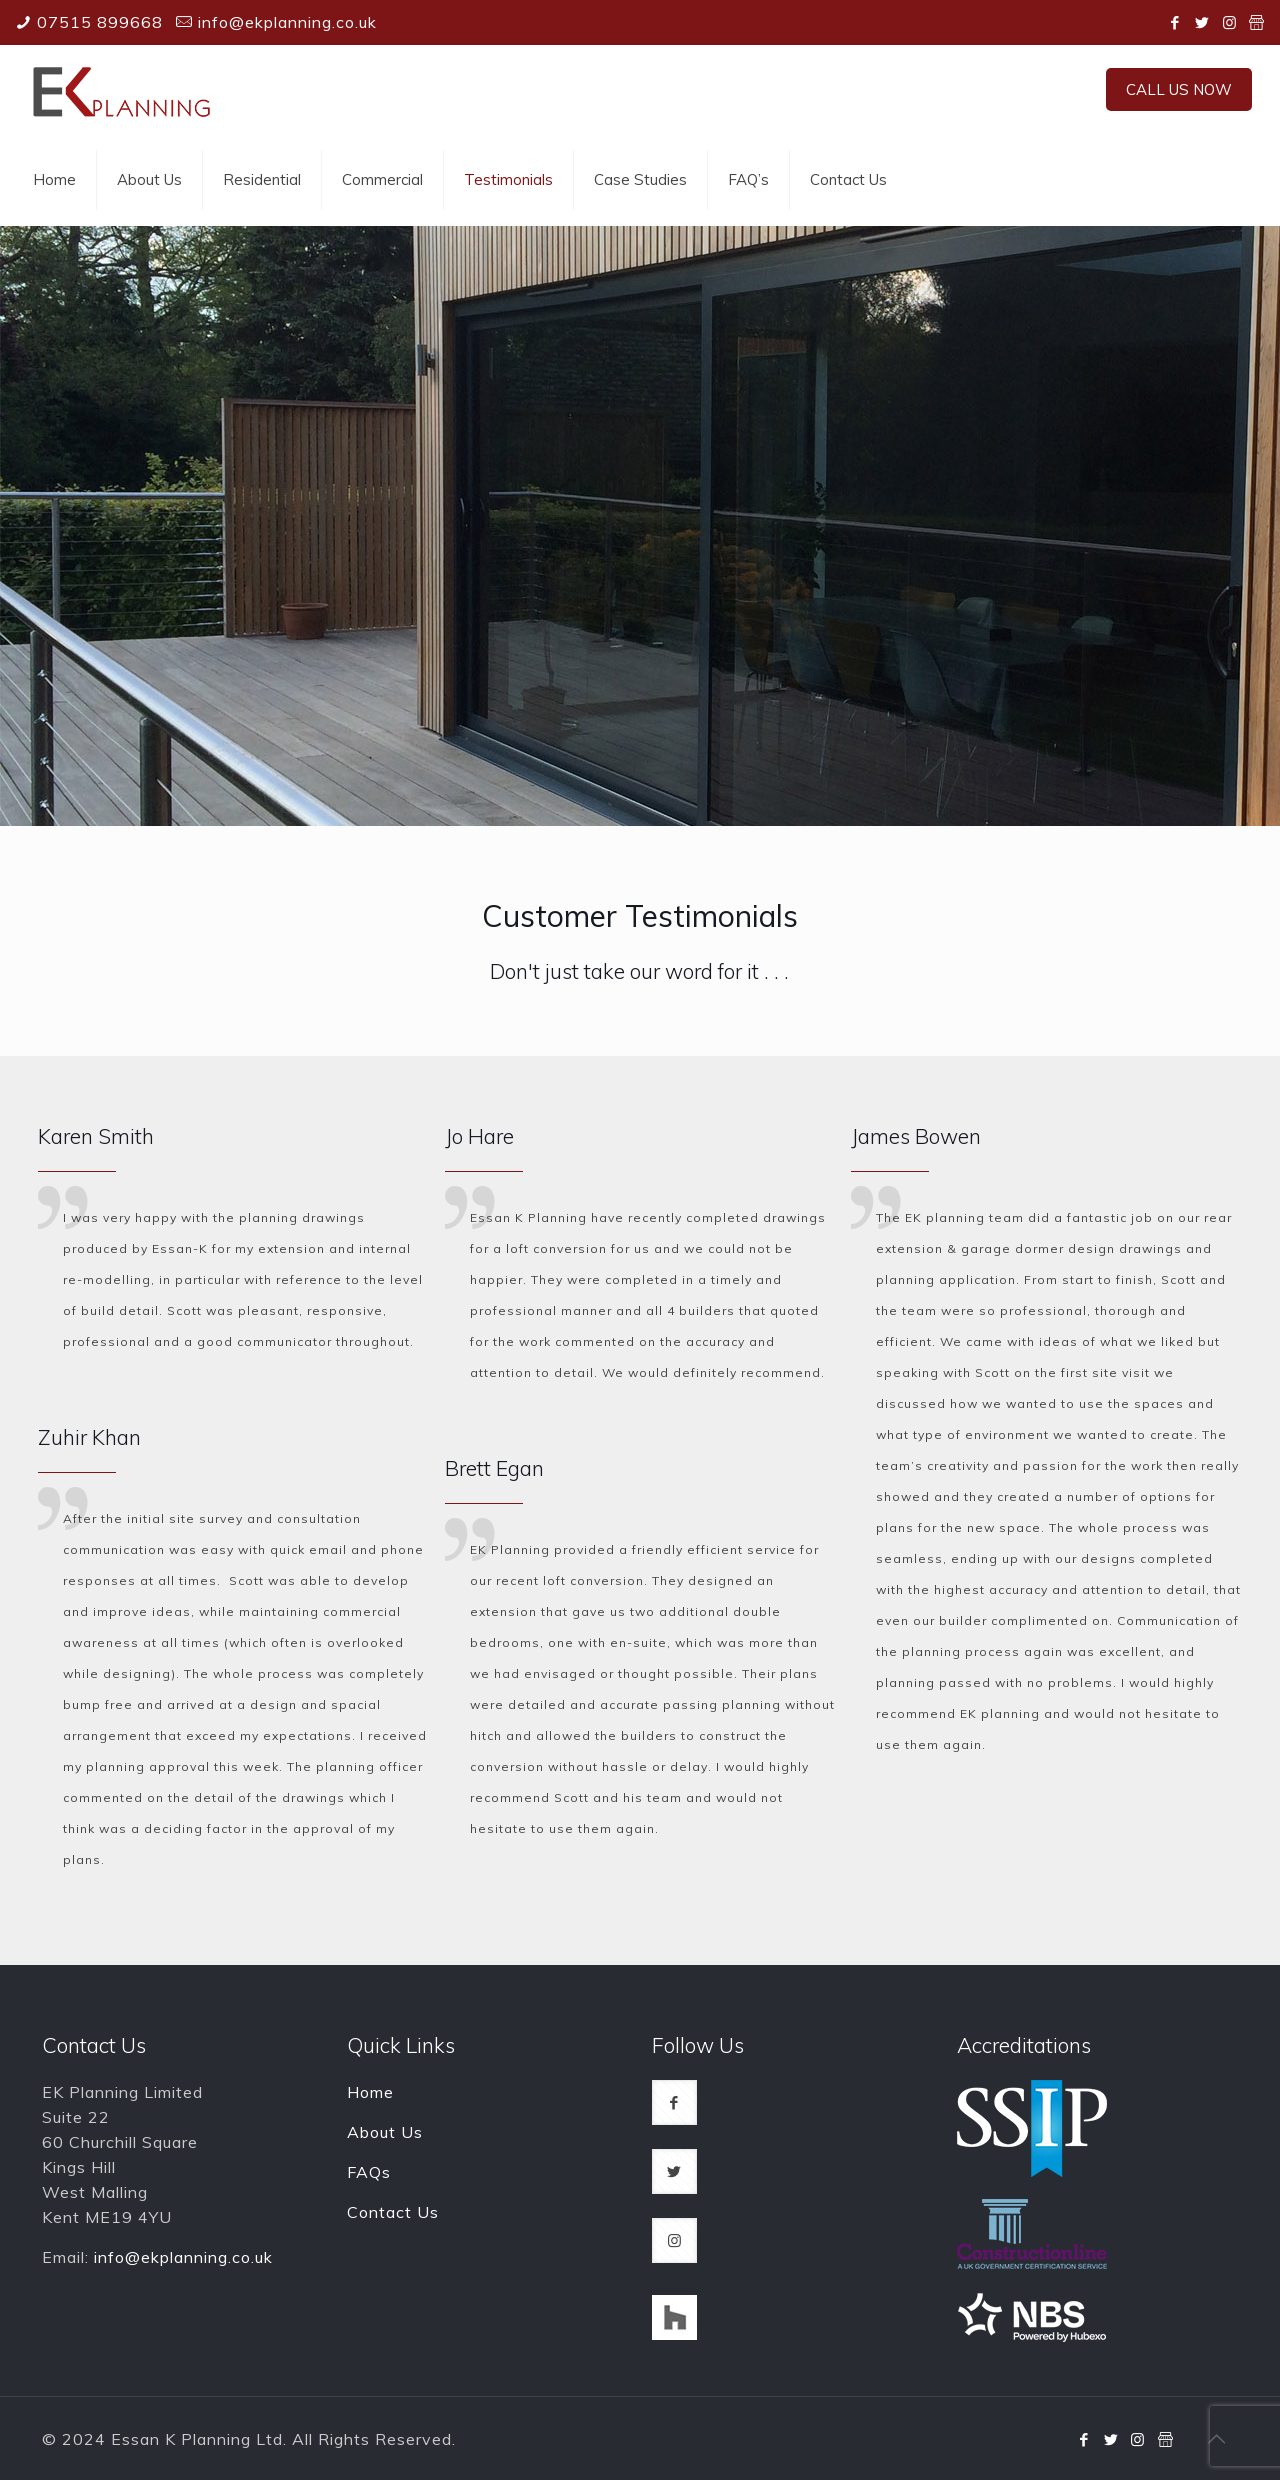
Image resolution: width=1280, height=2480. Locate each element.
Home (370, 2092)
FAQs (369, 2172)
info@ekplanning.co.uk (287, 22)
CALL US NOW (1179, 89)
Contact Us (393, 2212)
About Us (385, 2132)
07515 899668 (100, 22)
